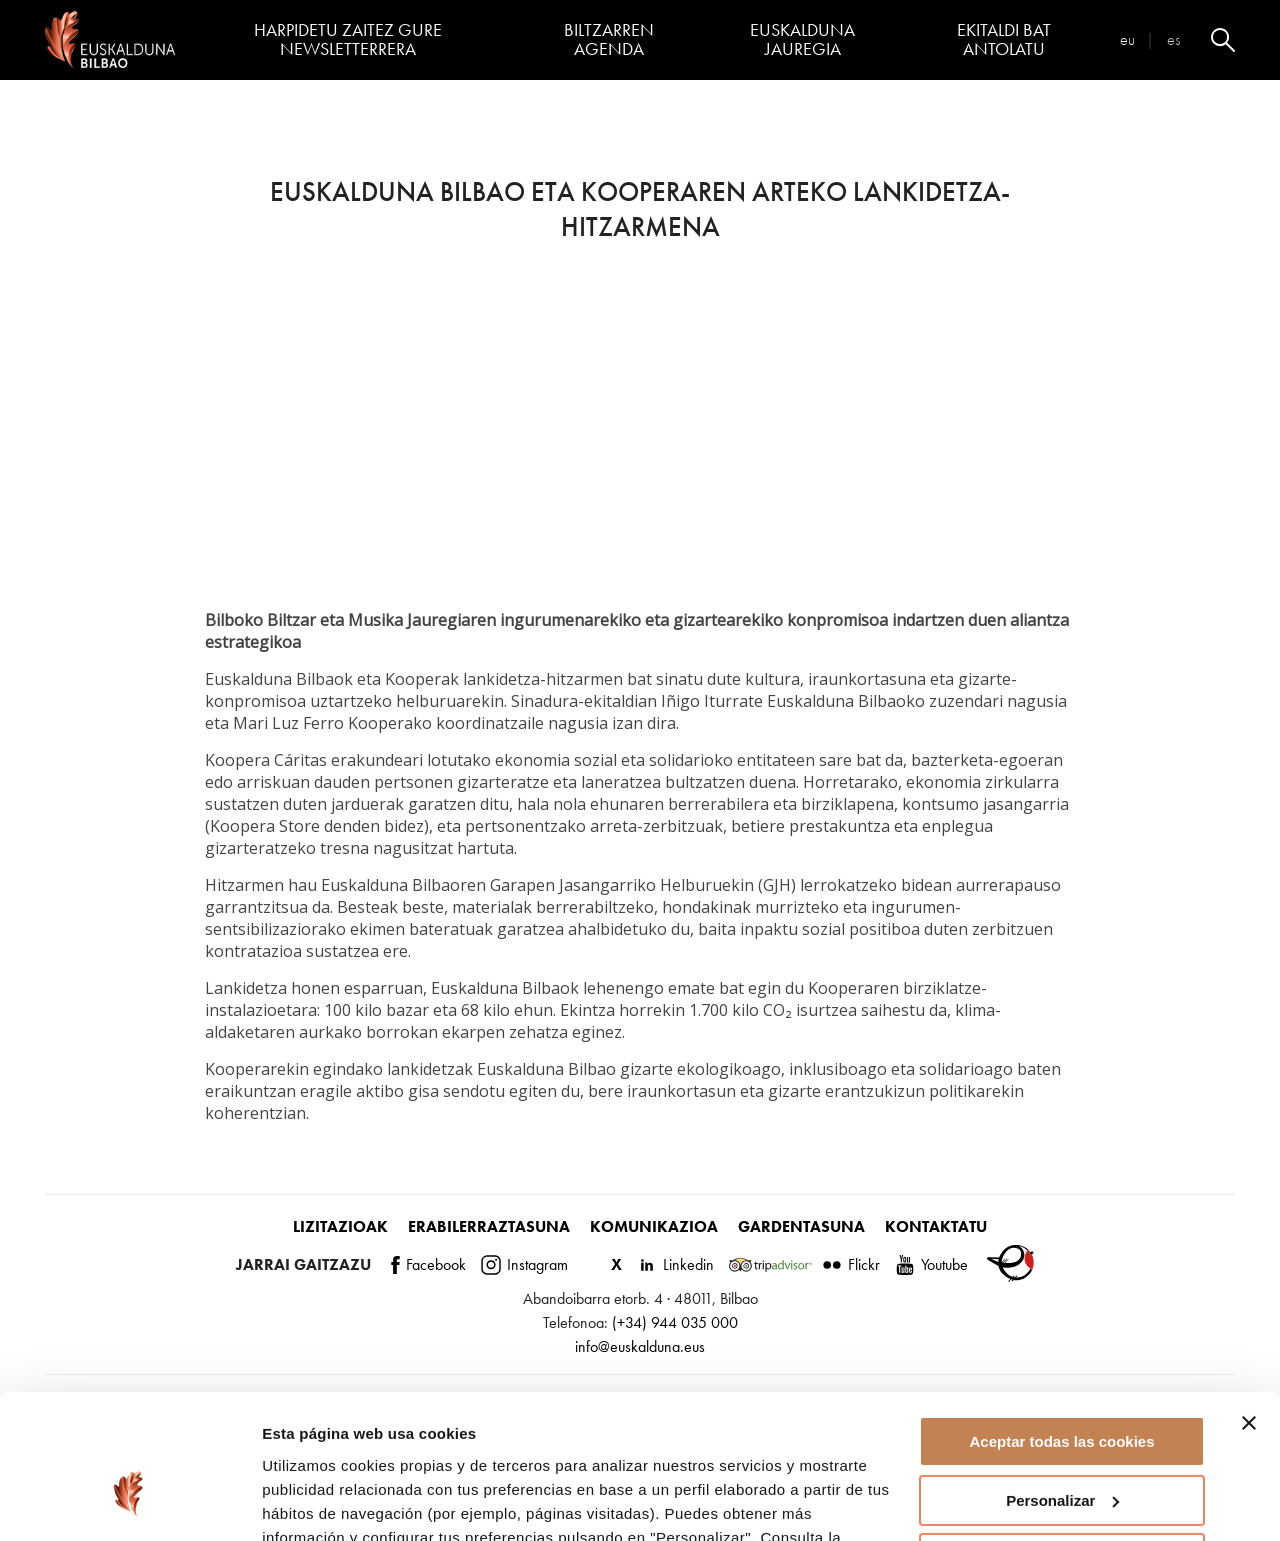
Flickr (851, 1264)
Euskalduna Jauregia (802, 39)
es (1173, 39)
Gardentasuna (801, 1226)
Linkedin (675, 1264)
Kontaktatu (936, 1226)
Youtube (931, 1264)
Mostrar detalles (320, 1501)
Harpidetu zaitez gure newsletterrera (348, 39)
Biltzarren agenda (609, 39)
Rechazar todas (1062, 1444)
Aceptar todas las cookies (1061, 1327)
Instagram (524, 1264)
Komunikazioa (654, 1226)
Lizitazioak (340, 1226)
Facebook (428, 1264)
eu (1127, 39)
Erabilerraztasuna (489, 1226)
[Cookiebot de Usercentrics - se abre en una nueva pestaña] (129, 1502)
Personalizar (1062, 1385)
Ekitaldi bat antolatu (1004, 39)
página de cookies (331, 1446)
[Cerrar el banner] (1249, 1309)
